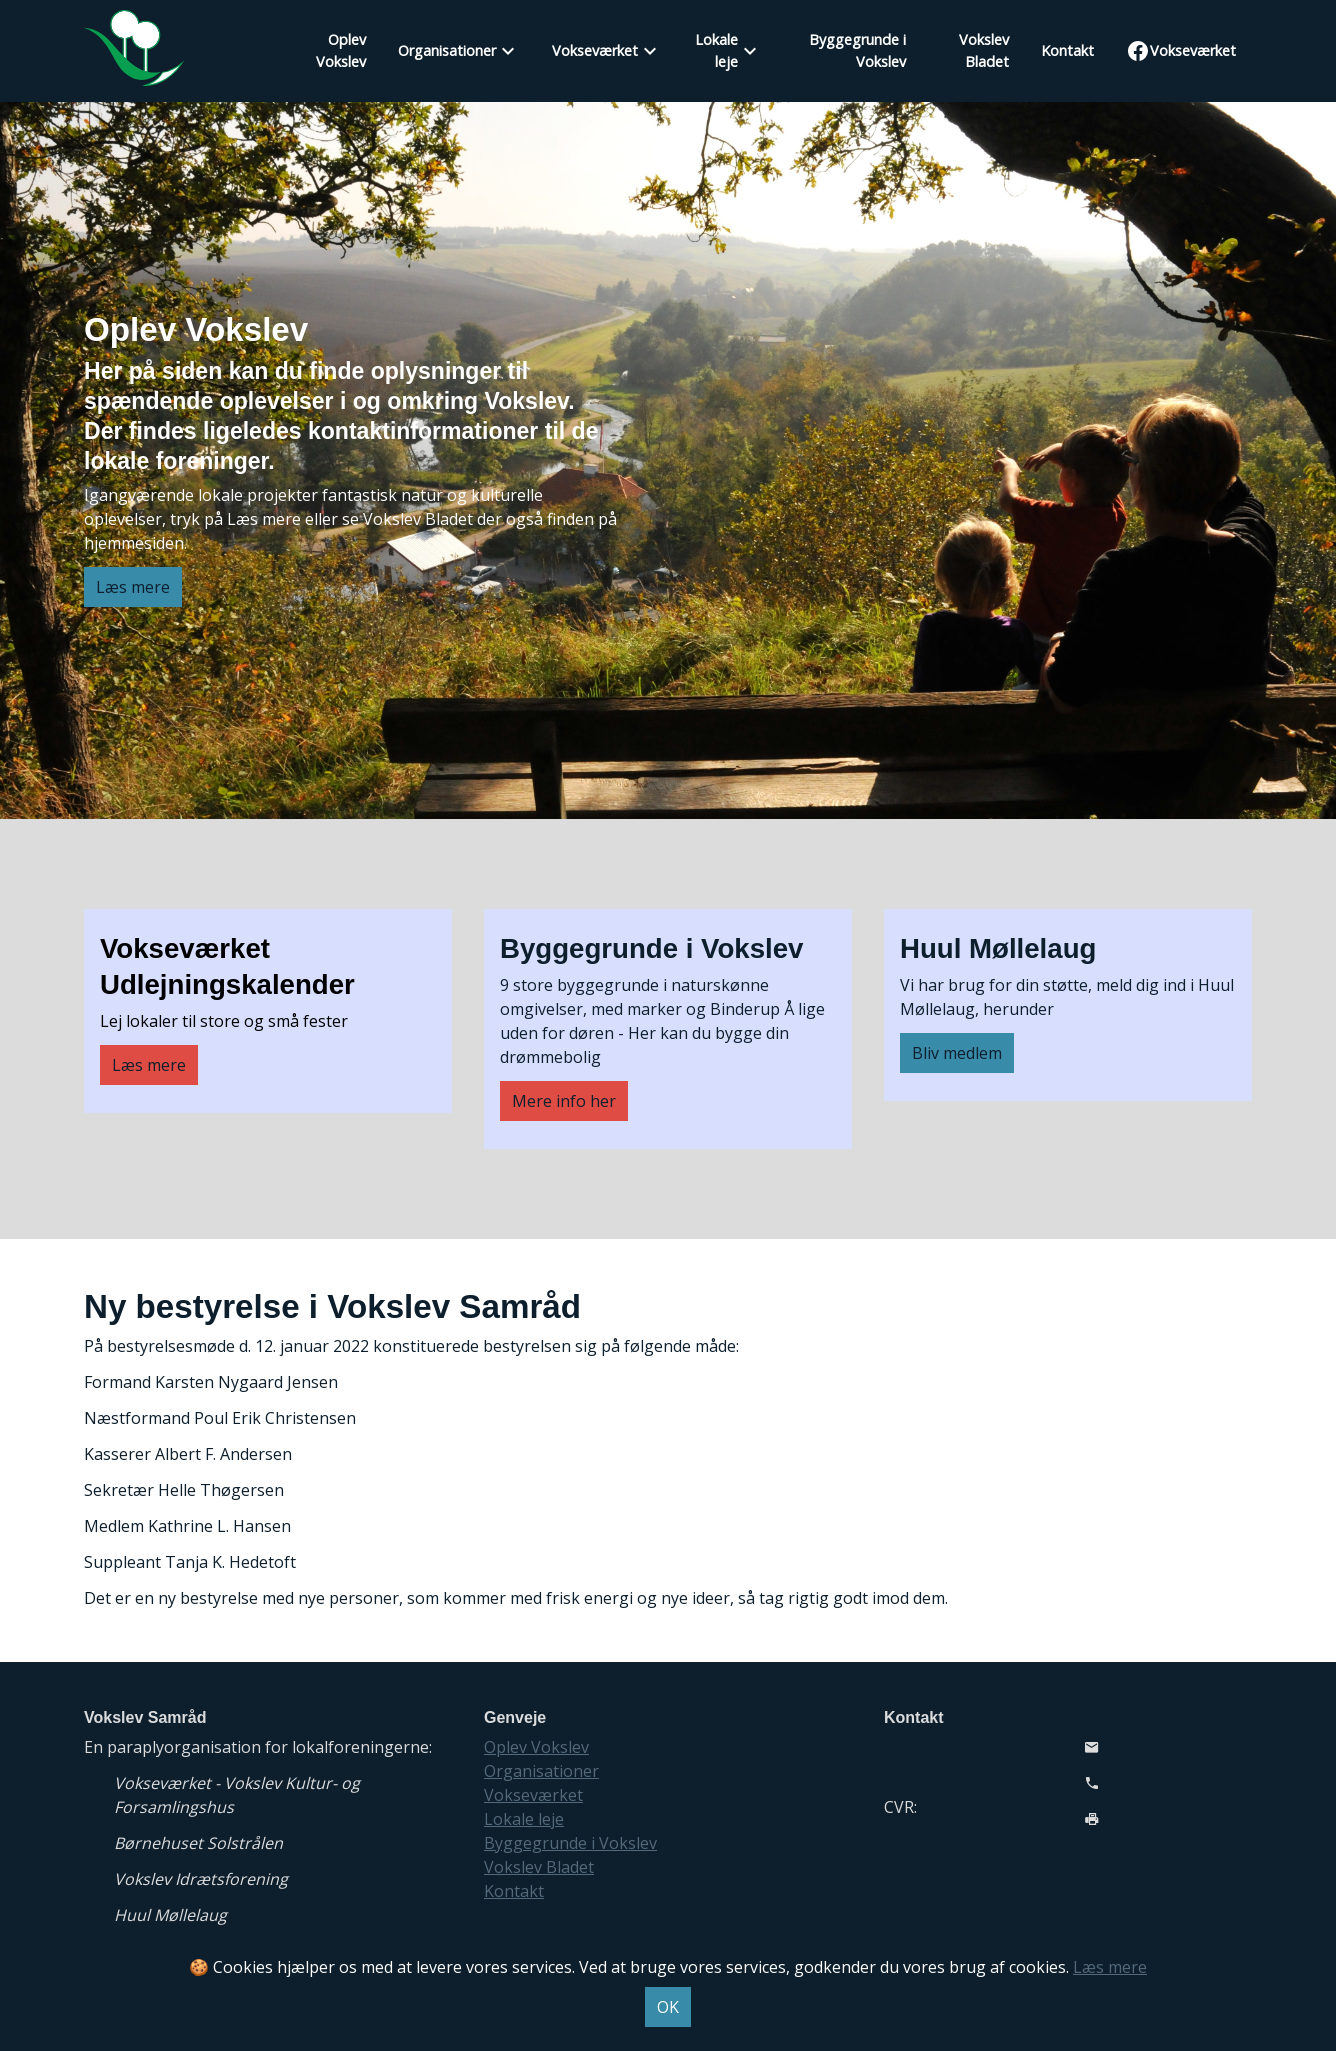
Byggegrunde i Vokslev (857, 50)
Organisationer (447, 50)
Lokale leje (716, 50)
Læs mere (133, 587)
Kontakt (1067, 50)
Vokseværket (595, 50)
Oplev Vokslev (341, 50)
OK (668, 2007)
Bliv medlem (957, 1053)
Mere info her (564, 1101)
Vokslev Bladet (984, 50)
